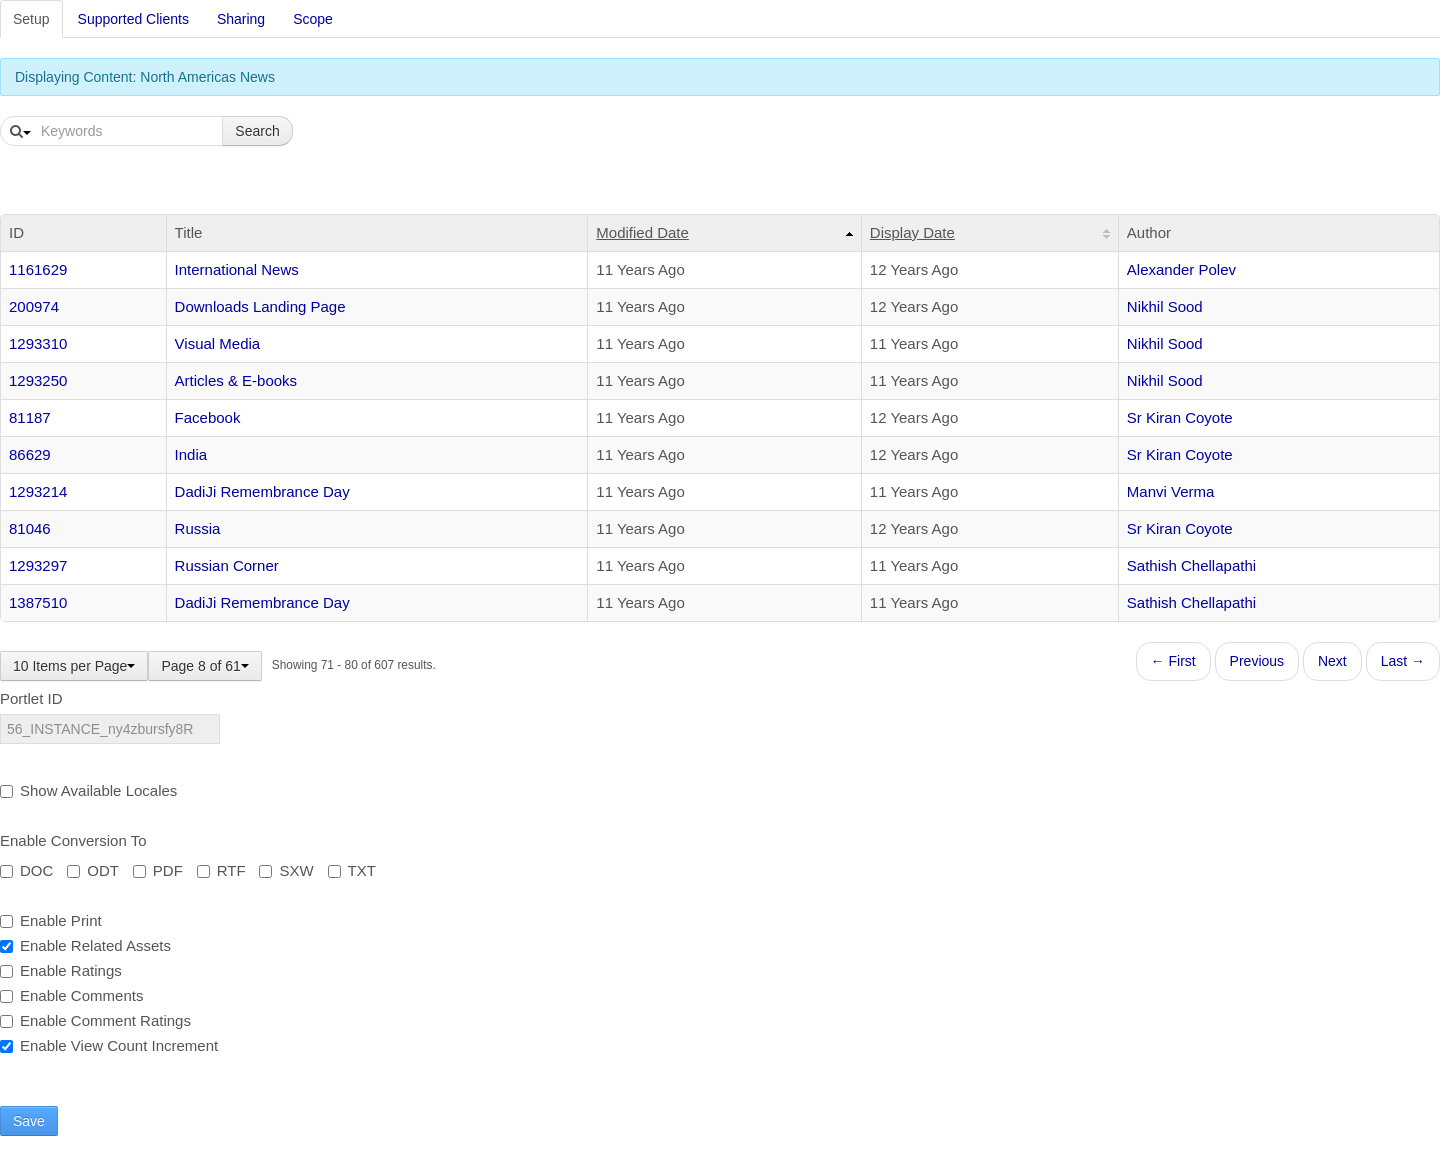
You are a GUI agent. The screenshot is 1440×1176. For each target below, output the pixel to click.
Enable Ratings (61, 970)
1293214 (38, 491)
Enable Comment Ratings (95, 1020)
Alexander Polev (1181, 269)
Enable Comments (71, 995)
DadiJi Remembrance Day (262, 491)
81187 (30, 417)
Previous (1257, 661)
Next (1332, 661)
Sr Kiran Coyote (1180, 417)
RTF (221, 870)
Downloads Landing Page (260, 306)
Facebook (208, 417)
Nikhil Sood (1165, 306)
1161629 (38, 269)
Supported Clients (133, 19)
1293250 (38, 380)
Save (29, 1121)
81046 (30, 528)
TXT (352, 870)
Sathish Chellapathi (1191, 565)
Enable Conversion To (73, 840)
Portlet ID (31, 698)
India (191, 454)
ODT (93, 870)
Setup (31, 19)
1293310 (38, 343)
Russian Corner (227, 565)
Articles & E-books (236, 380)
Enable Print (51, 920)
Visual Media (218, 343)
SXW (286, 870)
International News (237, 269)
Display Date (912, 232)
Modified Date (642, 232)
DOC (26, 870)
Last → (1403, 661)
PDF (158, 870)
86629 (30, 454)
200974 (34, 306)
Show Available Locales (88, 790)
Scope (313, 19)
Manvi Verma (1171, 491)
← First (1173, 661)
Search (257, 131)
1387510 (38, 602)
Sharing (241, 19)
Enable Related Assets (85, 945)
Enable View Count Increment (109, 1045)
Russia (198, 528)
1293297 (38, 565)
